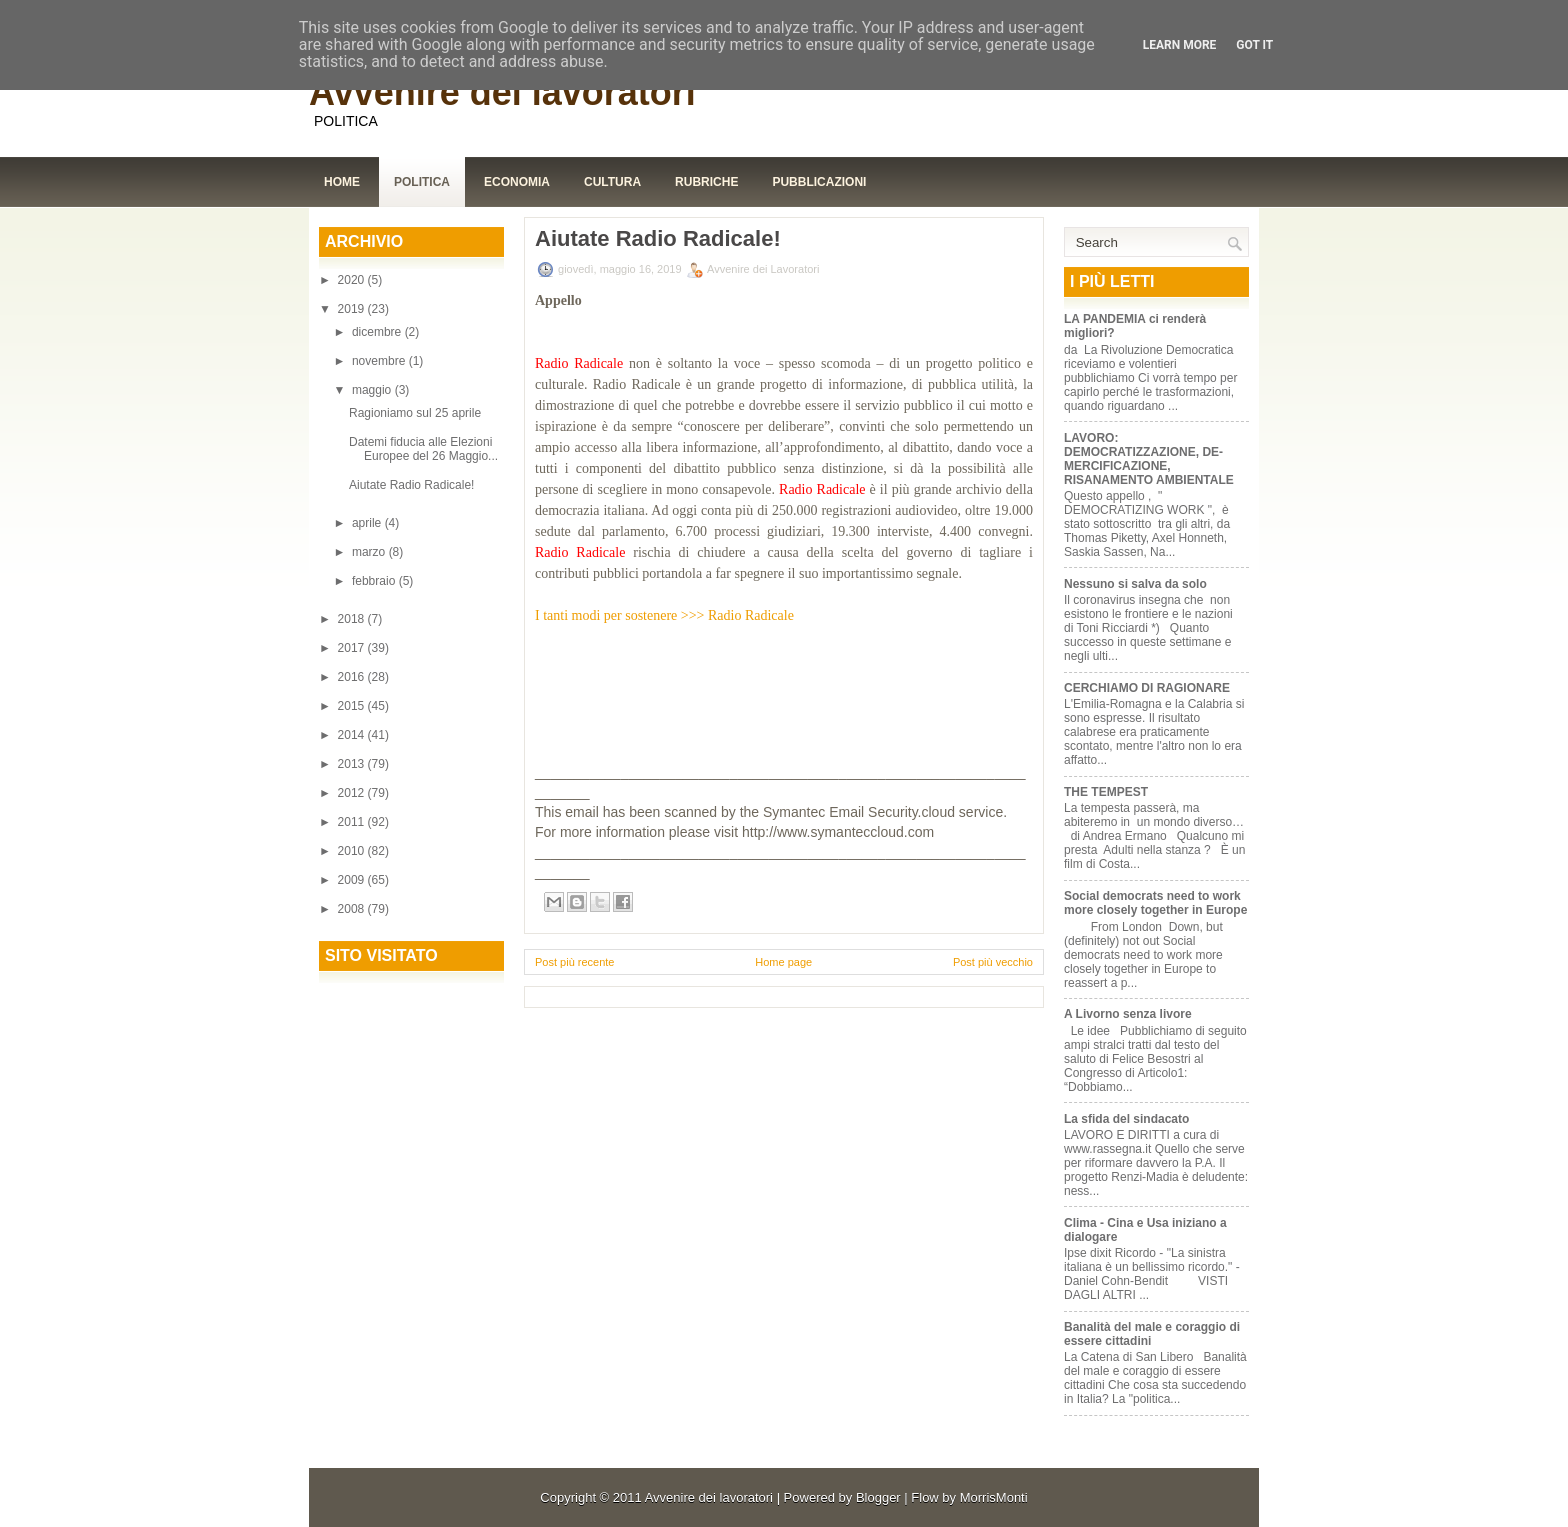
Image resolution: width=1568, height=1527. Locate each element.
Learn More (1180, 45)
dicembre (378, 332)
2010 (353, 851)
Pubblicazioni (819, 182)
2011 (353, 822)
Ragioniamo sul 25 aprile (415, 413)
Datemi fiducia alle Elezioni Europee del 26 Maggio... (423, 449)
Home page (783, 962)
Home (342, 182)
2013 (353, 764)
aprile (368, 523)
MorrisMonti (994, 1497)
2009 (353, 880)
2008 (353, 909)
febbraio (375, 581)
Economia (517, 182)
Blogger (878, 1497)
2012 (353, 793)
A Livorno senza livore (1128, 1014)
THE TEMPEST (1106, 792)
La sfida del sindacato (1126, 1119)
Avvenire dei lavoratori (502, 92)
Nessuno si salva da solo (1135, 584)
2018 (353, 619)
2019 (353, 309)
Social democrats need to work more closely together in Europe (1155, 903)
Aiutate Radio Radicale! (411, 485)
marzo (370, 552)
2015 (353, 706)
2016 (353, 677)
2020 (353, 280)
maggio (373, 390)
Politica (422, 182)
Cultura (612, 182)
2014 (353, 735)
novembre (380, 361)
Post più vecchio (993, 962)
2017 (353, 648)
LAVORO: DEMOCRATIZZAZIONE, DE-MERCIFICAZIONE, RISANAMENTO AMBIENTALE (1149, 459)
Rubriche (706, 182)
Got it (1254, 45)
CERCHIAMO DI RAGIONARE (1147, 688)
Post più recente (575, 962)
